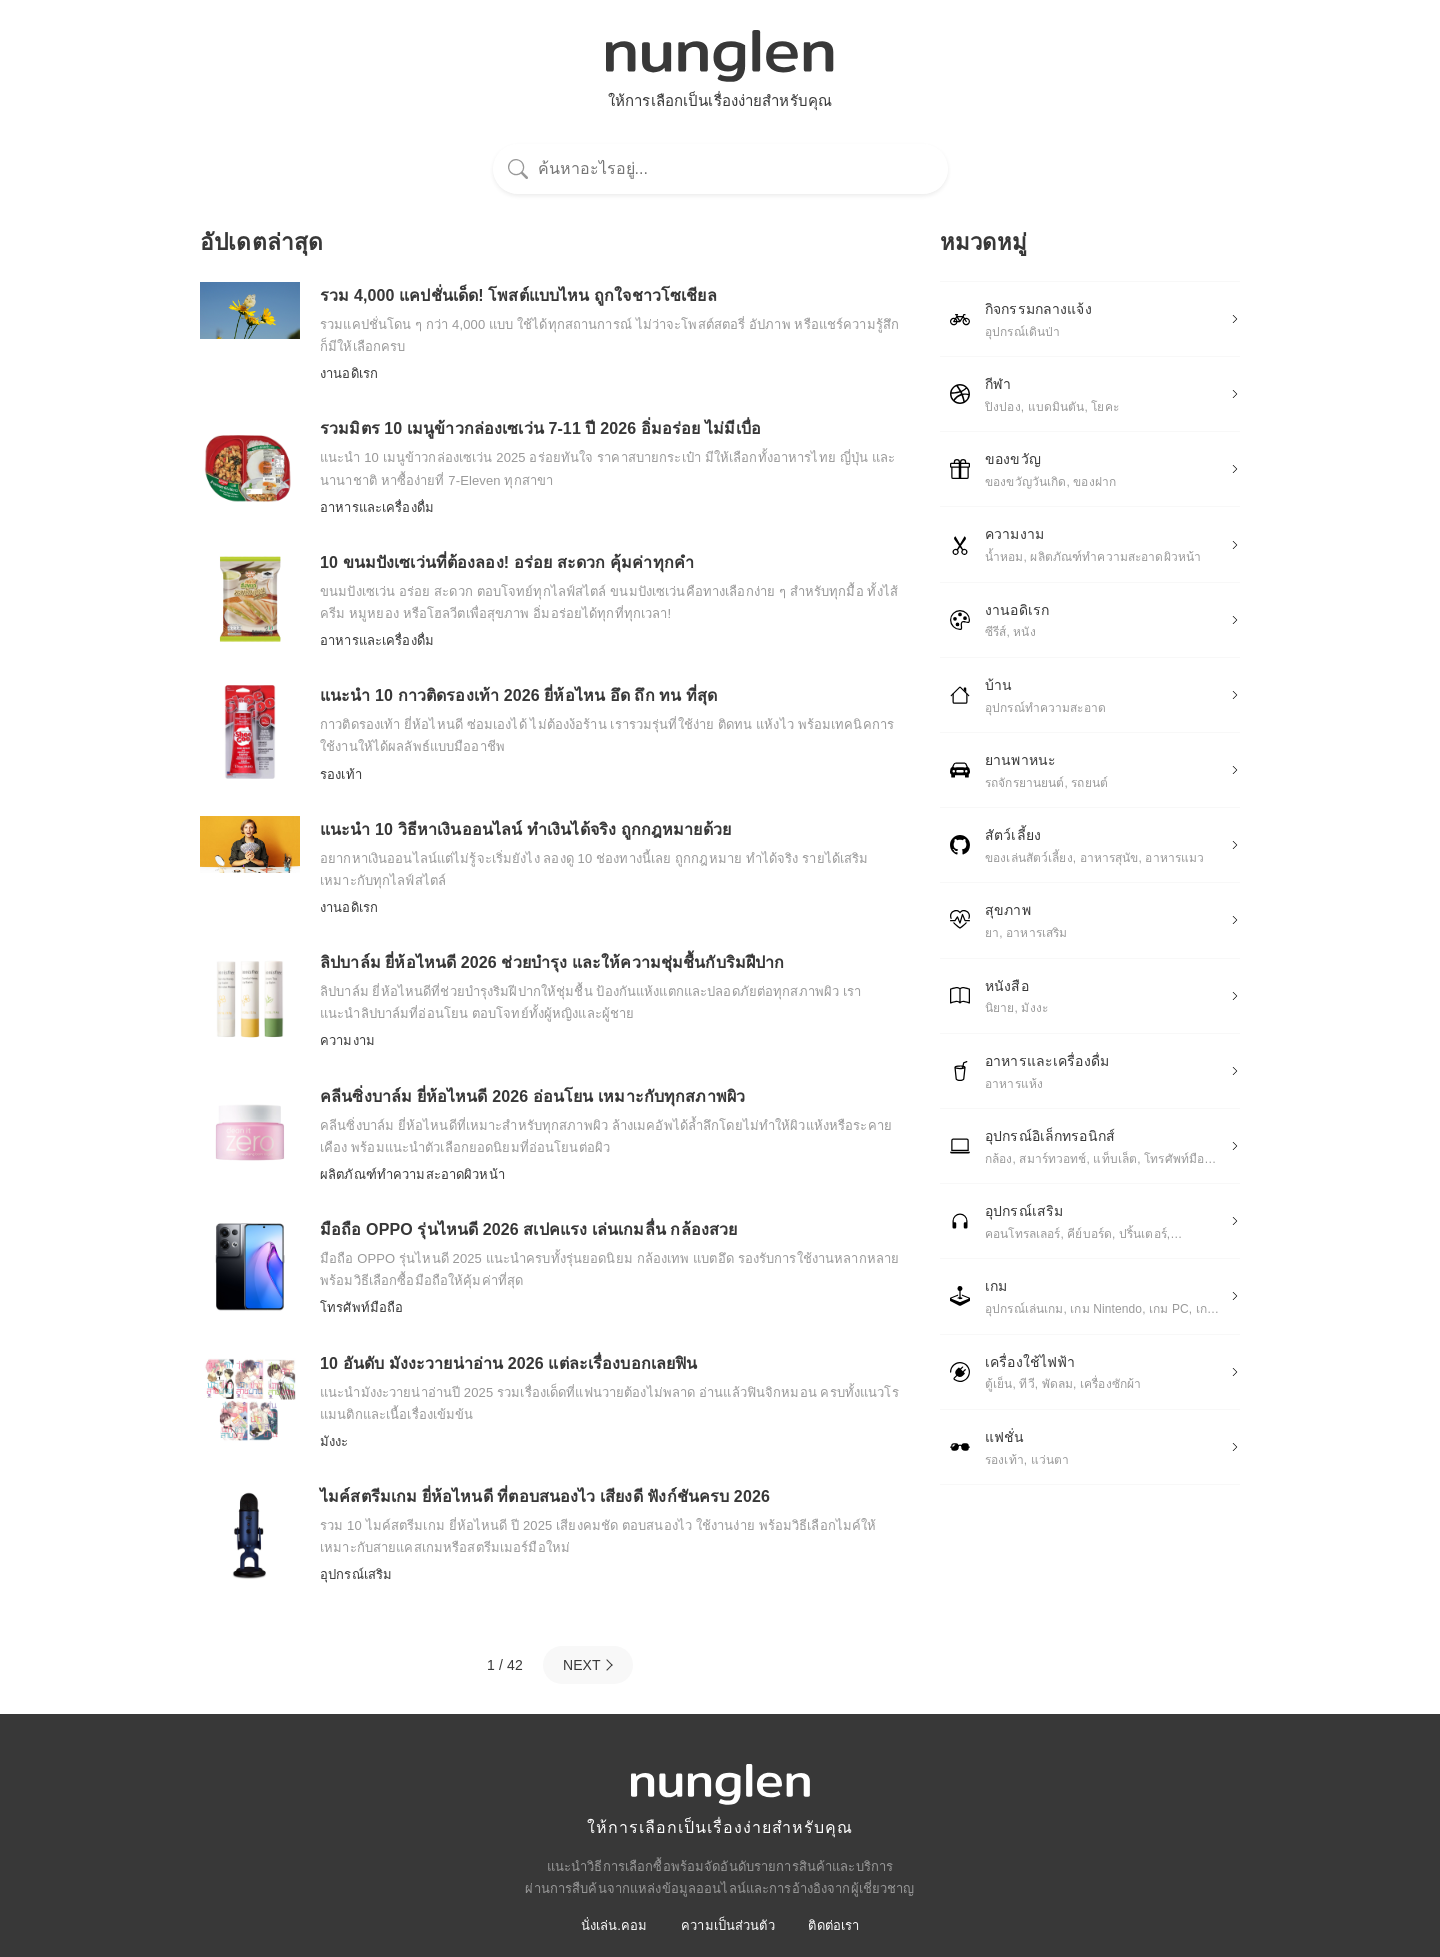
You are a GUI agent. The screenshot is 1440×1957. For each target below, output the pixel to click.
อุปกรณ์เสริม (356, 1574)
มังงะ (334, 1441)
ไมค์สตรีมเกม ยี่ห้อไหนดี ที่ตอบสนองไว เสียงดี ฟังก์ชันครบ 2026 (545, 1496)
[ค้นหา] (720, 168)
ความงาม (347, 1040)
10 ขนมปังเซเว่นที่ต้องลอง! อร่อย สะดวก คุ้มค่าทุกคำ (507, 562)
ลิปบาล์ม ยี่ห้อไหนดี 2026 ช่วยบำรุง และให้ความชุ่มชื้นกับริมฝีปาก (552, 962)
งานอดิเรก (349, 373)
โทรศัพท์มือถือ (361, 1307)
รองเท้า (341, 774)
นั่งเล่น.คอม (614, 1925)
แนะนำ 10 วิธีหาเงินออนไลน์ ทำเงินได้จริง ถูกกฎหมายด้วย (525, 829)
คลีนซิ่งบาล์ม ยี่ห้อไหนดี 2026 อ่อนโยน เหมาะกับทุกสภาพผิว (532, 1096)
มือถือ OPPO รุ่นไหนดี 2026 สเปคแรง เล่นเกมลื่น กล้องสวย (528, 1229)
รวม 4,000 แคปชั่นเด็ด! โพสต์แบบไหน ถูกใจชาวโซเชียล (518, 295)
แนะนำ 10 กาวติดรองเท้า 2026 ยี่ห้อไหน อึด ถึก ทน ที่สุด (518, 695)
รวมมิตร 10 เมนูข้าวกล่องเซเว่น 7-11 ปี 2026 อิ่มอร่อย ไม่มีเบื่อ (540, 428)
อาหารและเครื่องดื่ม (377, 507)
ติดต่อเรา (833, 1925)
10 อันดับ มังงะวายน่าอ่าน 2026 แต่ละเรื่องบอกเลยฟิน (508, 1363)
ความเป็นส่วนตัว (728, 1925)
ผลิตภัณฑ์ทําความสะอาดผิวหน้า (412, 1174)
